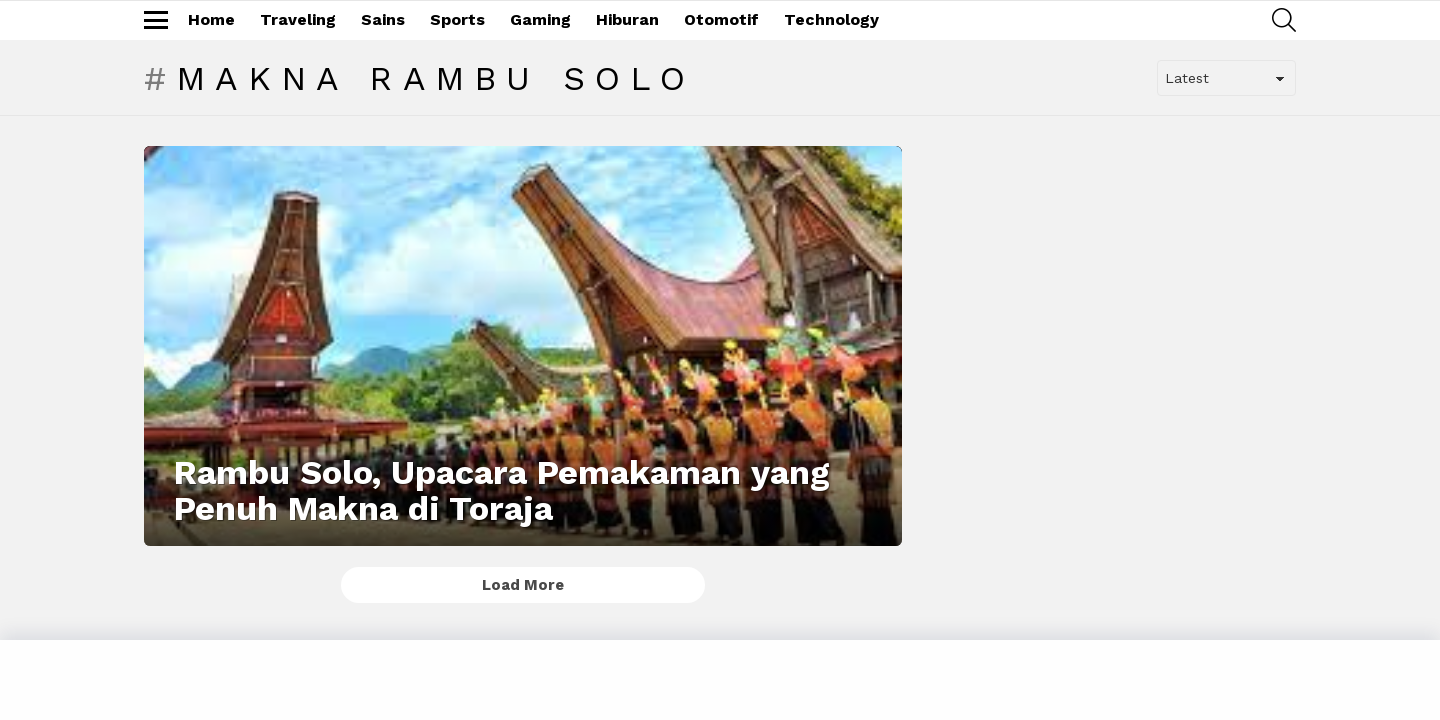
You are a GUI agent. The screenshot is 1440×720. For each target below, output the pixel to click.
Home (211, 19)
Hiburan (627, 19)
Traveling (298, 19)
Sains (383, 19)
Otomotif (721, 19)
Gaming (540, 19)
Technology (831, 19)
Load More (523, 585)
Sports (457, 19)
